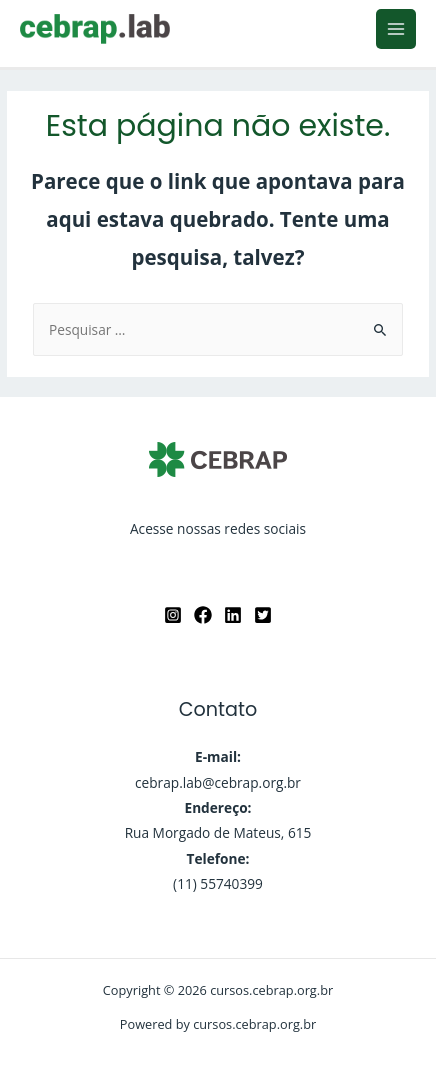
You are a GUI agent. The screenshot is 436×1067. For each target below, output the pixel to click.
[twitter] (263, 615)
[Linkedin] (233, 615)
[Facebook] (203, 615)
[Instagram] (173, 615)
